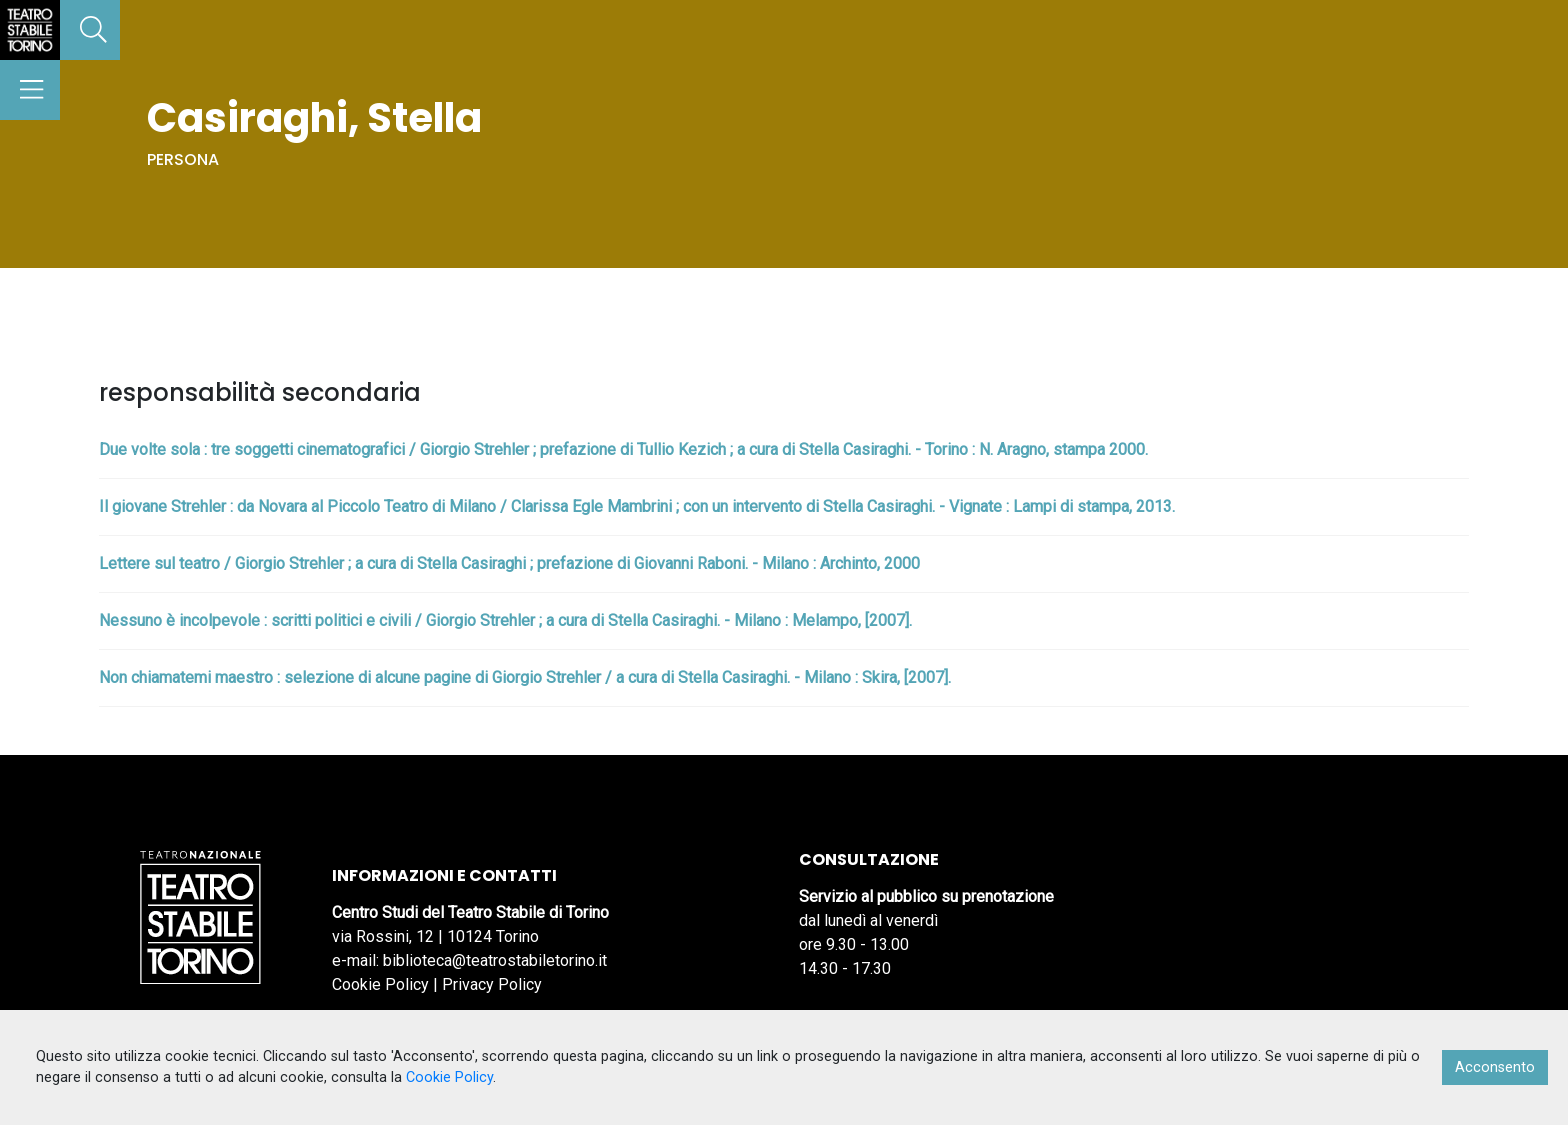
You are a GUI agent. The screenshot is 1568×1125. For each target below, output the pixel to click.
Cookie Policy (380, 984)
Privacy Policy (492, 984)
